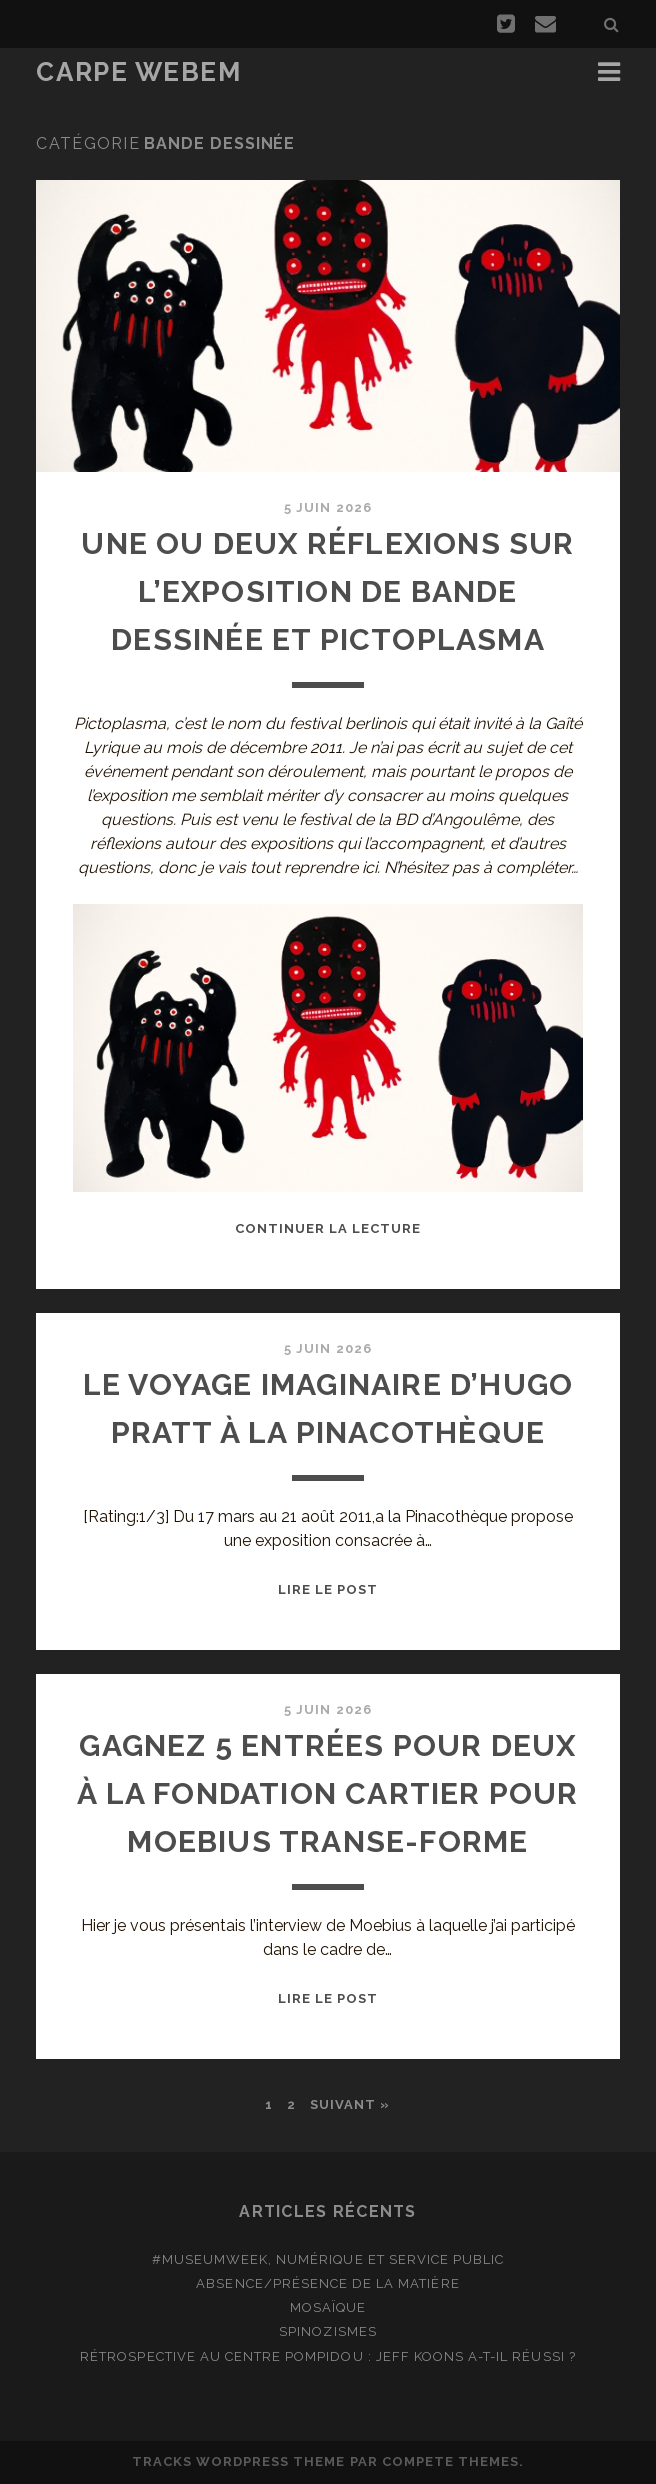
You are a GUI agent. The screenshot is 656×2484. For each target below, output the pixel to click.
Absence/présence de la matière (327, 2283)
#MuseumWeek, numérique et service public (328, 2259)
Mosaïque (328, 2307)
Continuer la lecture (328, 1228)
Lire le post (328, 1589)
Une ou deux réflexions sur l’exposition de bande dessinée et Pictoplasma (327, 591)
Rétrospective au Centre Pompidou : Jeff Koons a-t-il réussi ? (327, 2356)
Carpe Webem (138, 72)
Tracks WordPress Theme (239, 2461)
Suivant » (350, 2104)
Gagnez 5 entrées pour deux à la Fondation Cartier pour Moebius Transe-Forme (327, 1793)
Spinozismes (327, 2331)
